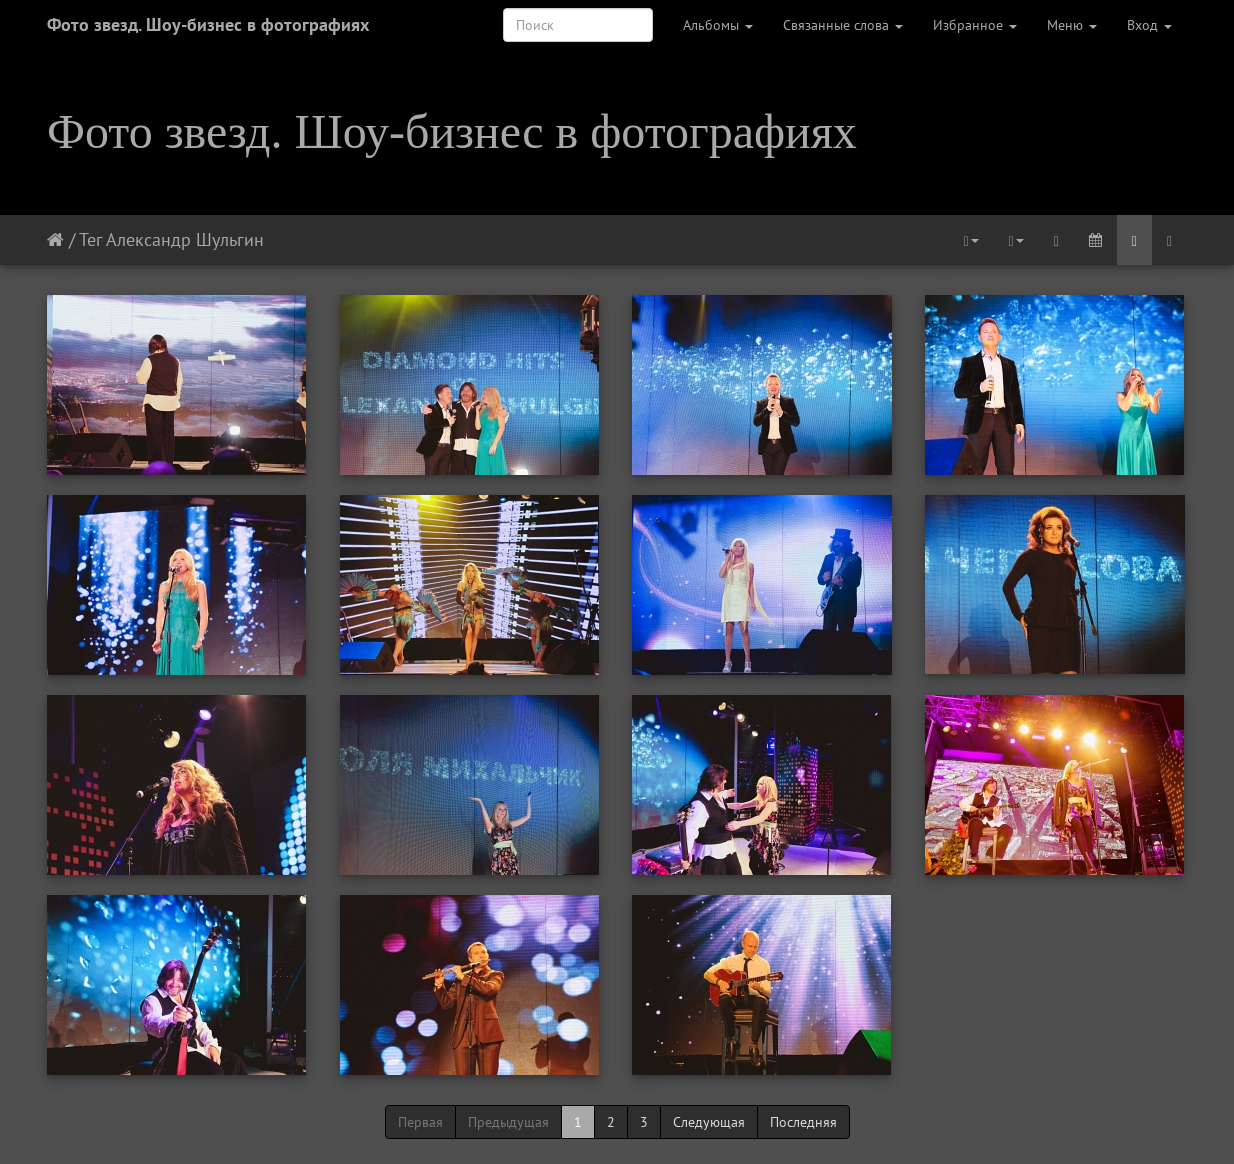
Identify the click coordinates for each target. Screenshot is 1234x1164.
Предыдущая (508, 1122)
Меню (1072, 25)
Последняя (803, 1122)
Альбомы (718, 25)
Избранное (975, 25)
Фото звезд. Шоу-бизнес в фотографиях (208, 24)
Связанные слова (843, 25)
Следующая (709, 1122)
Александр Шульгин (185, 239)
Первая (420, 1122)
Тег (90, 239)
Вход (1149, 25)
